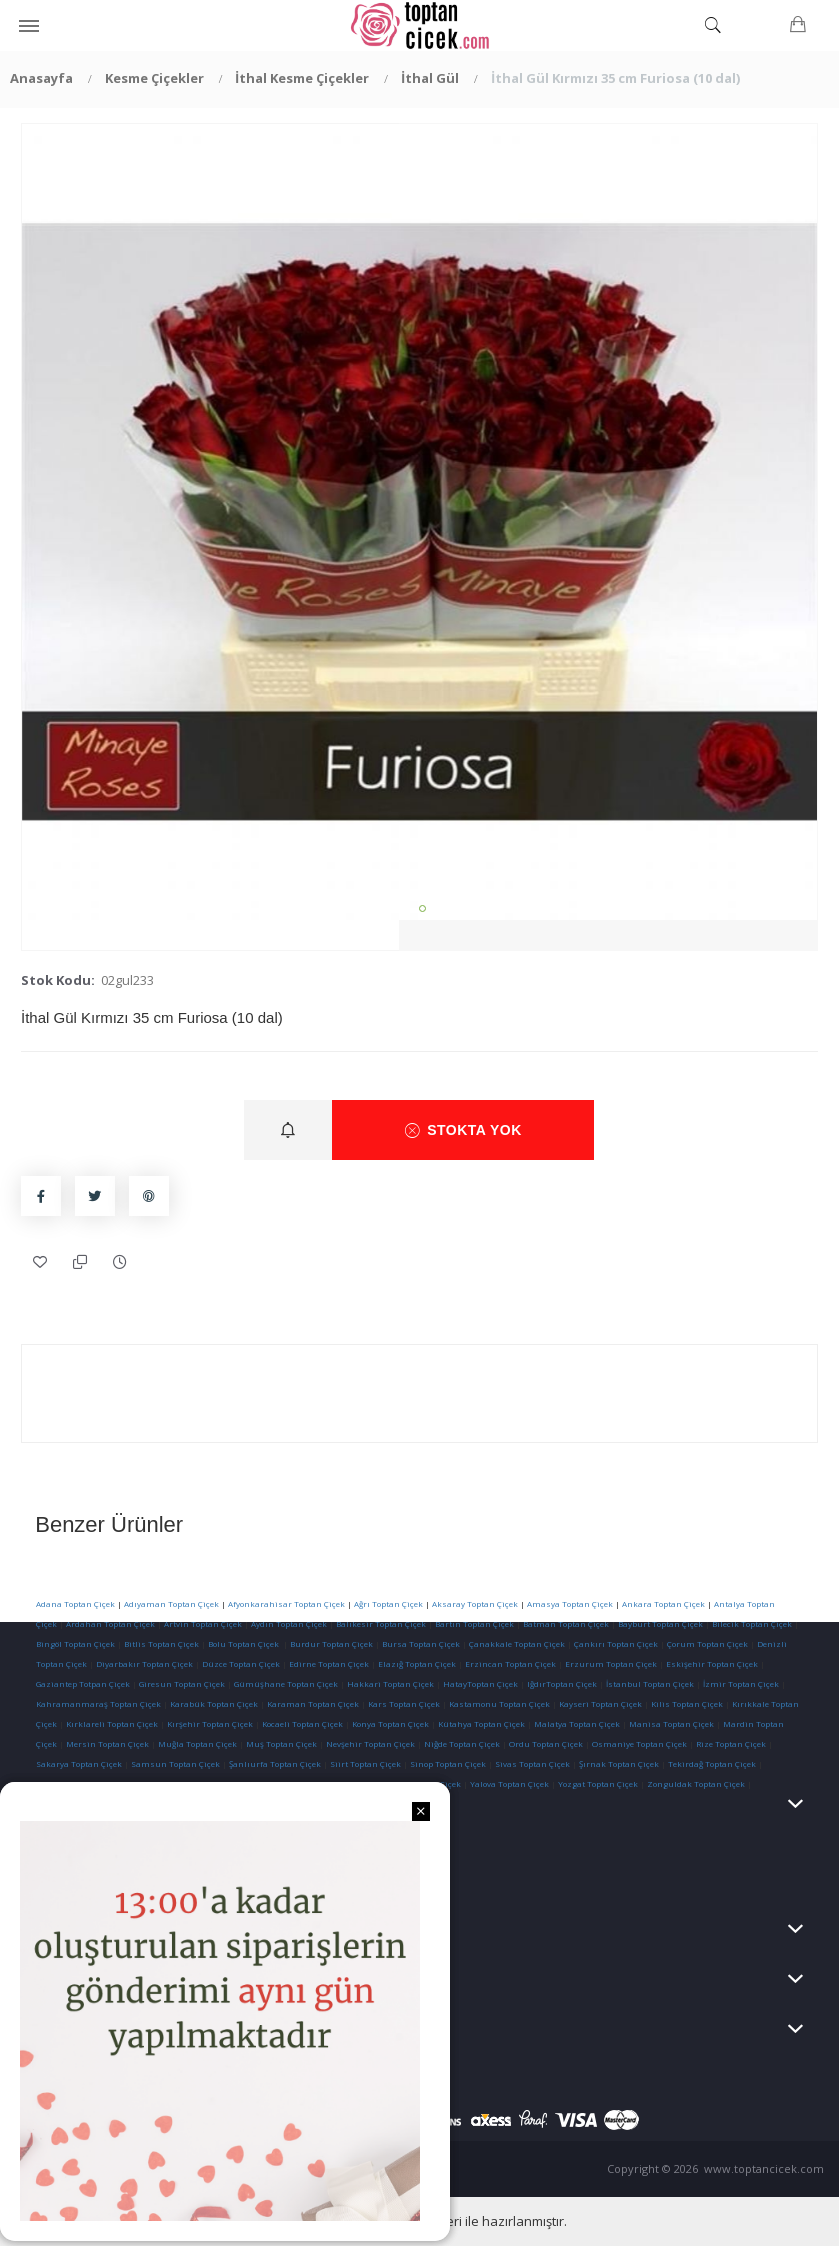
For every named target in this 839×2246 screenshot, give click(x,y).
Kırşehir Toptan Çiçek (210, 1723)
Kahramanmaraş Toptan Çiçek (98, 1703)
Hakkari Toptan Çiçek (390, 1683)
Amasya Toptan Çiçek (570, 1603)
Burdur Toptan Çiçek (331, 1643)
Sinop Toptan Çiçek (448, 1763)
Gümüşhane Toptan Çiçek (286, 1683)
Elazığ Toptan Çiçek (417, 1663)
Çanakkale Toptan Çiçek (517, 1643)
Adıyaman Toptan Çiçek (171, 1603)
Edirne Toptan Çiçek (329, 1663)
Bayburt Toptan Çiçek (660, 1623)
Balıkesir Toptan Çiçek (381, 1623)
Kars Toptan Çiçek (404, 1703)
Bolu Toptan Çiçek (243, 1643)
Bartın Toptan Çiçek (474, 1623)
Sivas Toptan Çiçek (532, 1763)
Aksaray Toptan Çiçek (475, 1603)
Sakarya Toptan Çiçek (79, 1763)
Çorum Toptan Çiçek (707, 1643)
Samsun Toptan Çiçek (175, 1763)
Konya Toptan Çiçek (390, 1723)
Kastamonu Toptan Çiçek (498, 1703)
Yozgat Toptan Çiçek (598, 1783)
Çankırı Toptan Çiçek (616, 1643)
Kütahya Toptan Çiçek (481, 1723)
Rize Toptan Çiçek (731, 1743)
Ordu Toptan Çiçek (546, 1743)
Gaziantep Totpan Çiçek (83, 1683)
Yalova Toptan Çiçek (509, 1783)
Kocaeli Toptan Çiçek (302, 1723)
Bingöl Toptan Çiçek (75, 1643)
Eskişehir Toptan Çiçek (712, 1663)
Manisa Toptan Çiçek (671, 1723)
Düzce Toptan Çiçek (241, 1663)
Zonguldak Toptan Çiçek (696, 1783)
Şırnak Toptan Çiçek (619, 1763)
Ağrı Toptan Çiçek (388, 1603)
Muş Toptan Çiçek (281, 1743)
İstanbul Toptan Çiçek (650, 1683)
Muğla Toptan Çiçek (197, 1743)
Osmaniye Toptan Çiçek (639, 1743)
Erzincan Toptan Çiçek (510, 1663)
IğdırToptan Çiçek (562, 1683)
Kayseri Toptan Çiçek (600, 1703)
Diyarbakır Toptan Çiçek (144, 1663)
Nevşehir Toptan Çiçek (371, 1743)
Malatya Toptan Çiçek (577, 1723)
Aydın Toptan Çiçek (289, 1623)
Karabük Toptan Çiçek (214, 1703)
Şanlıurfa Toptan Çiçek (275, 1763)
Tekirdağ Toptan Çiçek (712, 1763)
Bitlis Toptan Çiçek (161, 1643)
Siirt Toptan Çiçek (365, 1763)
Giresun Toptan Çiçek (182, 1683)
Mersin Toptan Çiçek (107, 1743)
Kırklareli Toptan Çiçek (112, 1723)
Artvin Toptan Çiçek (203, 1623)
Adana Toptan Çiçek (75, 1603)
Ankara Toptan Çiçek (663, 1603)
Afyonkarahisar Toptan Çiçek (286, 1603)
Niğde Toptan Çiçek (462, 1743)
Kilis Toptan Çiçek (687, 1703)
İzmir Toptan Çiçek (741, 1683)
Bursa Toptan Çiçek (421, 1643)
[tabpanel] (420, 522)
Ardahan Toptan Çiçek (109, 1623)
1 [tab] (422, 908)
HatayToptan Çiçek (480, 1683)
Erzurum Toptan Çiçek (611, 1663)
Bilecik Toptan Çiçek (752, 1623)
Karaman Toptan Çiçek (313, 1703)
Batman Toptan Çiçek (565, 1623)
